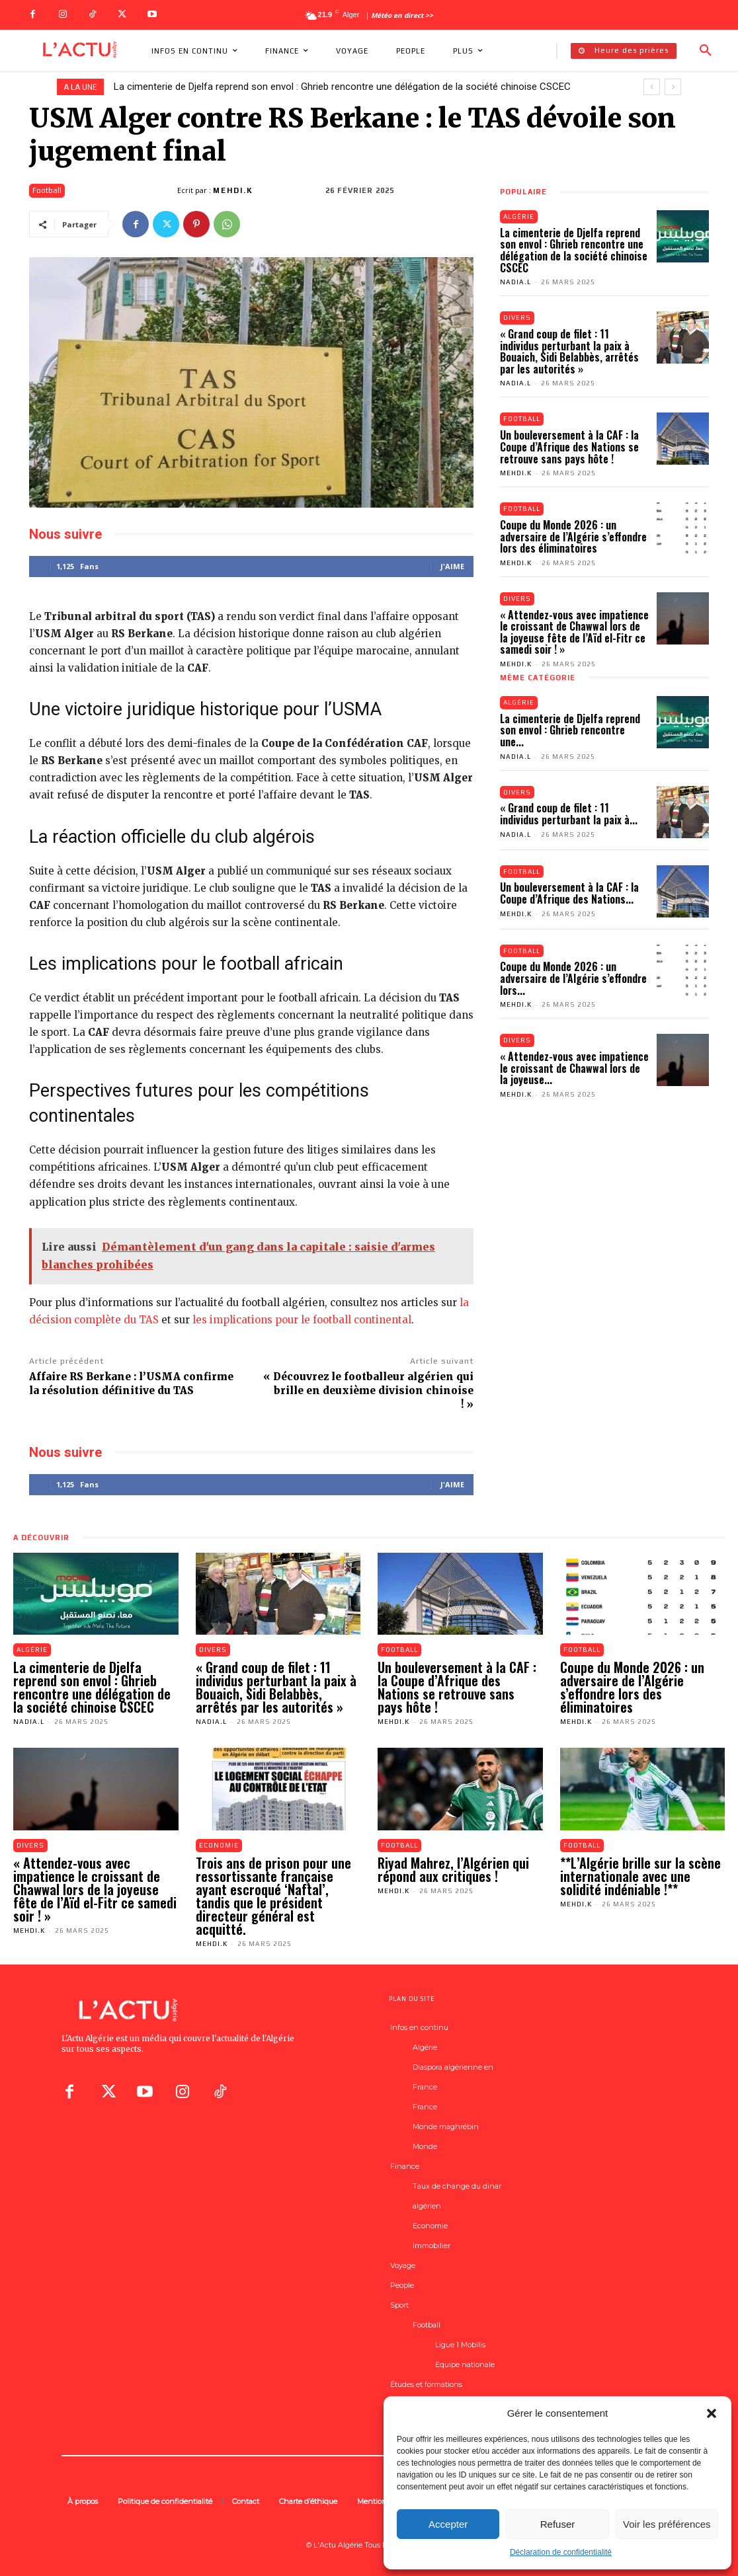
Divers (517, 317)
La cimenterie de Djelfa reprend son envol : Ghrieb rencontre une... (570, 730)
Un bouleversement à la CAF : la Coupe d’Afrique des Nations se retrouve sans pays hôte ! (569, 447)
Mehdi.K (233, 190)
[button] (711, 2413)
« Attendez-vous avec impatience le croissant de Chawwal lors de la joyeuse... (574, 1068)
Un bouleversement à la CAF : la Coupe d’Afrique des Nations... (569, 894)
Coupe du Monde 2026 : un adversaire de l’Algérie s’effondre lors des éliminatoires (573, 537)
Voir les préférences (667, 2524)
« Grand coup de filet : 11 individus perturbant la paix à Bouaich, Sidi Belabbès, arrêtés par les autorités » (569, 351)
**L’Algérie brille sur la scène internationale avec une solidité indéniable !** (640, 1876)
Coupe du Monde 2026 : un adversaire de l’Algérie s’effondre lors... (573, 978)
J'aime (452, 566)
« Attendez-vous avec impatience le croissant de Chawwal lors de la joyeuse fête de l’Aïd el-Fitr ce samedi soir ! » (574, 632)
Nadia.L (515, 282)
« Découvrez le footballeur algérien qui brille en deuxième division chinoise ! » (368, 1390)
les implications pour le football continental (301, 1319)
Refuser (557, 2524)
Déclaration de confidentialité (561, 2552)
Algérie (519, 216)
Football (47, 191)
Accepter (448, 2524)
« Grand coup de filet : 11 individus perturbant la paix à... (568, 814)
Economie (219, 1845)
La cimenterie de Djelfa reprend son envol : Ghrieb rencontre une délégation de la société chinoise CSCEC (342, 87)
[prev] (651, 87)
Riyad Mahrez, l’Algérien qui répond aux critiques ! (453, 1869)
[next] (673, 87)
